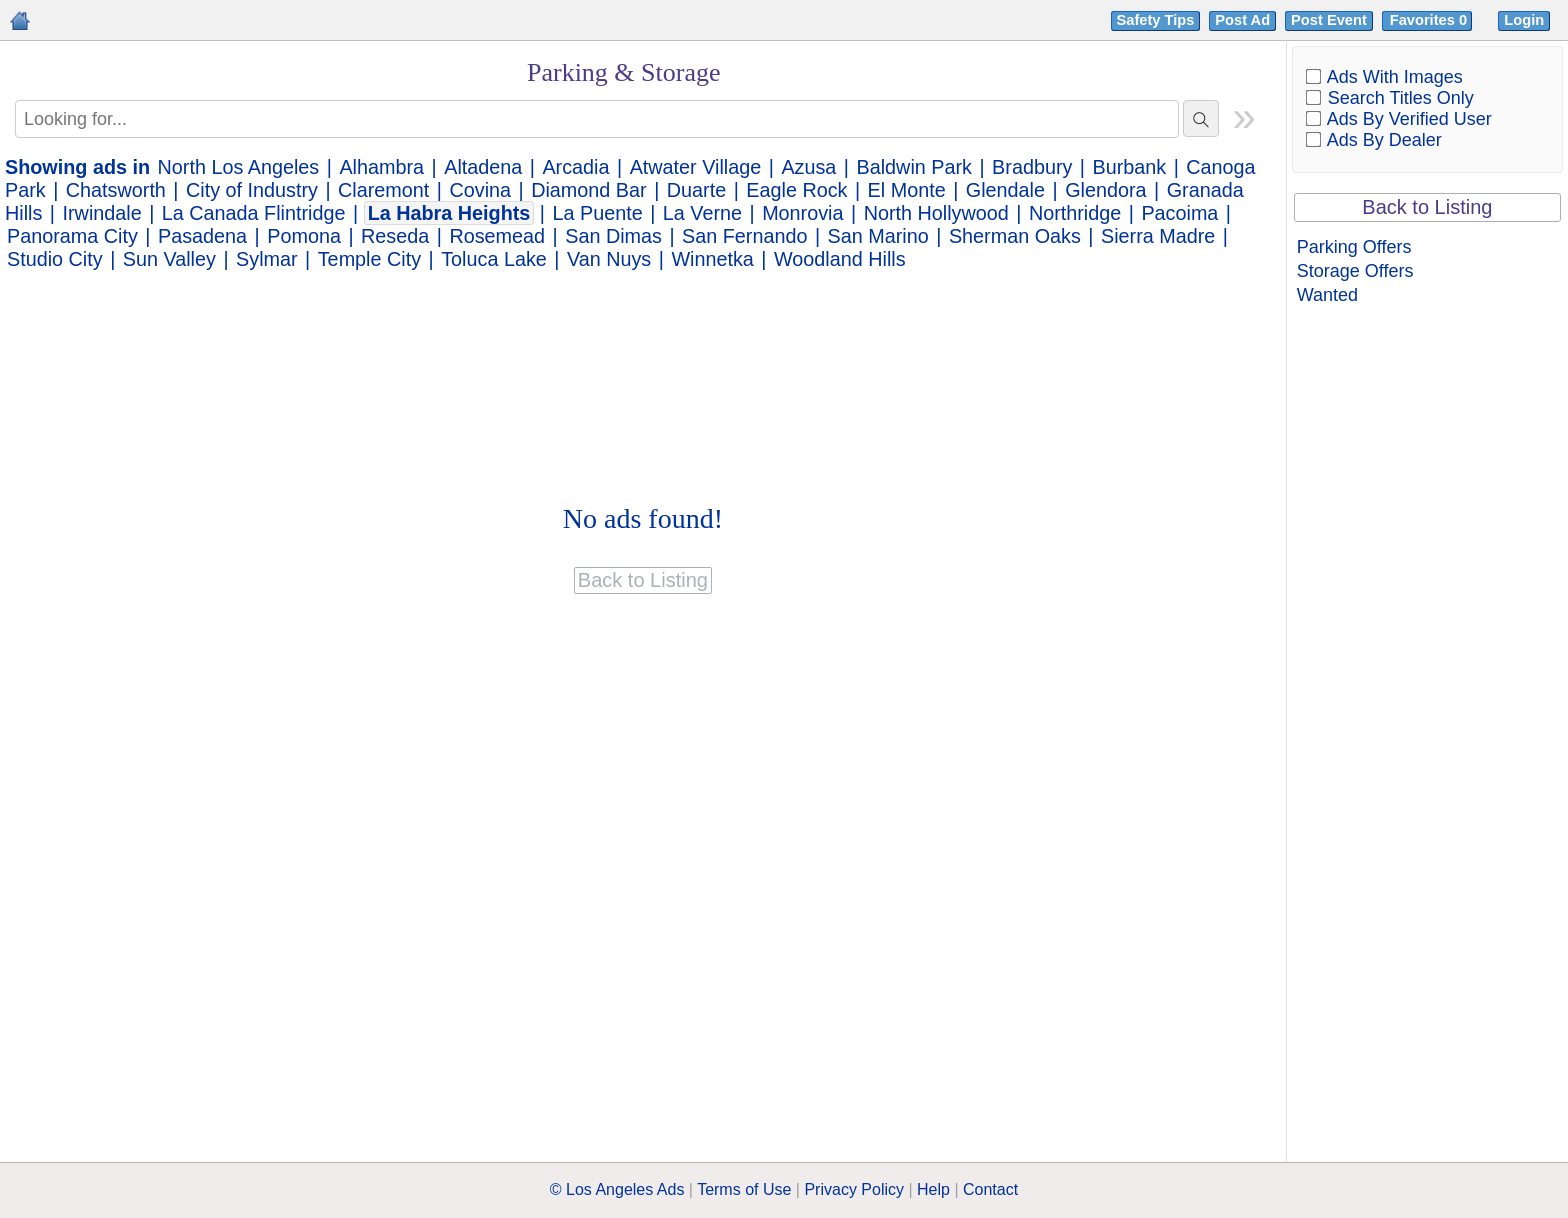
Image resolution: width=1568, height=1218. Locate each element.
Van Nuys (609, 259)
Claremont (383, 190)
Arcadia (575, 167)
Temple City (369, 259)
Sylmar (267, 259)
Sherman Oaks (1015, 236)
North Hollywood (936, 213)
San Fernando (744, 236)
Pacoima (1179, 213)
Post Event (1329, 20)
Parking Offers (1354, 247)
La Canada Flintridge (254, 213)
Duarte (696, 190)
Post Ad (1242, 20)
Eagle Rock (796, 190)
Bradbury (1032, 167)
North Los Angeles (239, 167)
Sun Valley (169, 259)
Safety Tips (1156, 20)
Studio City (55, 259)
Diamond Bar (588, 190)
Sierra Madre (1158, 236)
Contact (990, 1189)
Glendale (1005, 190)
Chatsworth (116, 190)
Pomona (304, 236)
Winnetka (712, 259)
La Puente (597, 213)
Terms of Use (744, 1189)
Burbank (1130, 167)
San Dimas (613, 236)
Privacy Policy (854, 1189)
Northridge (1075, 213)
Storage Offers (1355, 271)
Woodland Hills (840, 259)
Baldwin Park (914, 167)
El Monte (907, 190)
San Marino (878, 236)
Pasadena (202, 236)
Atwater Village (696, 167)
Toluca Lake (494, 259)
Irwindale (102, 213)
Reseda (395, 236)
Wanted (1327, 295)
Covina (480, 190)
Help (933, 1189)
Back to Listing (1427, 207)
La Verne (702, 213)
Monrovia (802, 213)
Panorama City (72, 236)
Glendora (1105, 190)
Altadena (483, 167)
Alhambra (381, 167)
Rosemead (497, 236)
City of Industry (252, 190)
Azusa (808, 167)
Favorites (1430, 20)
